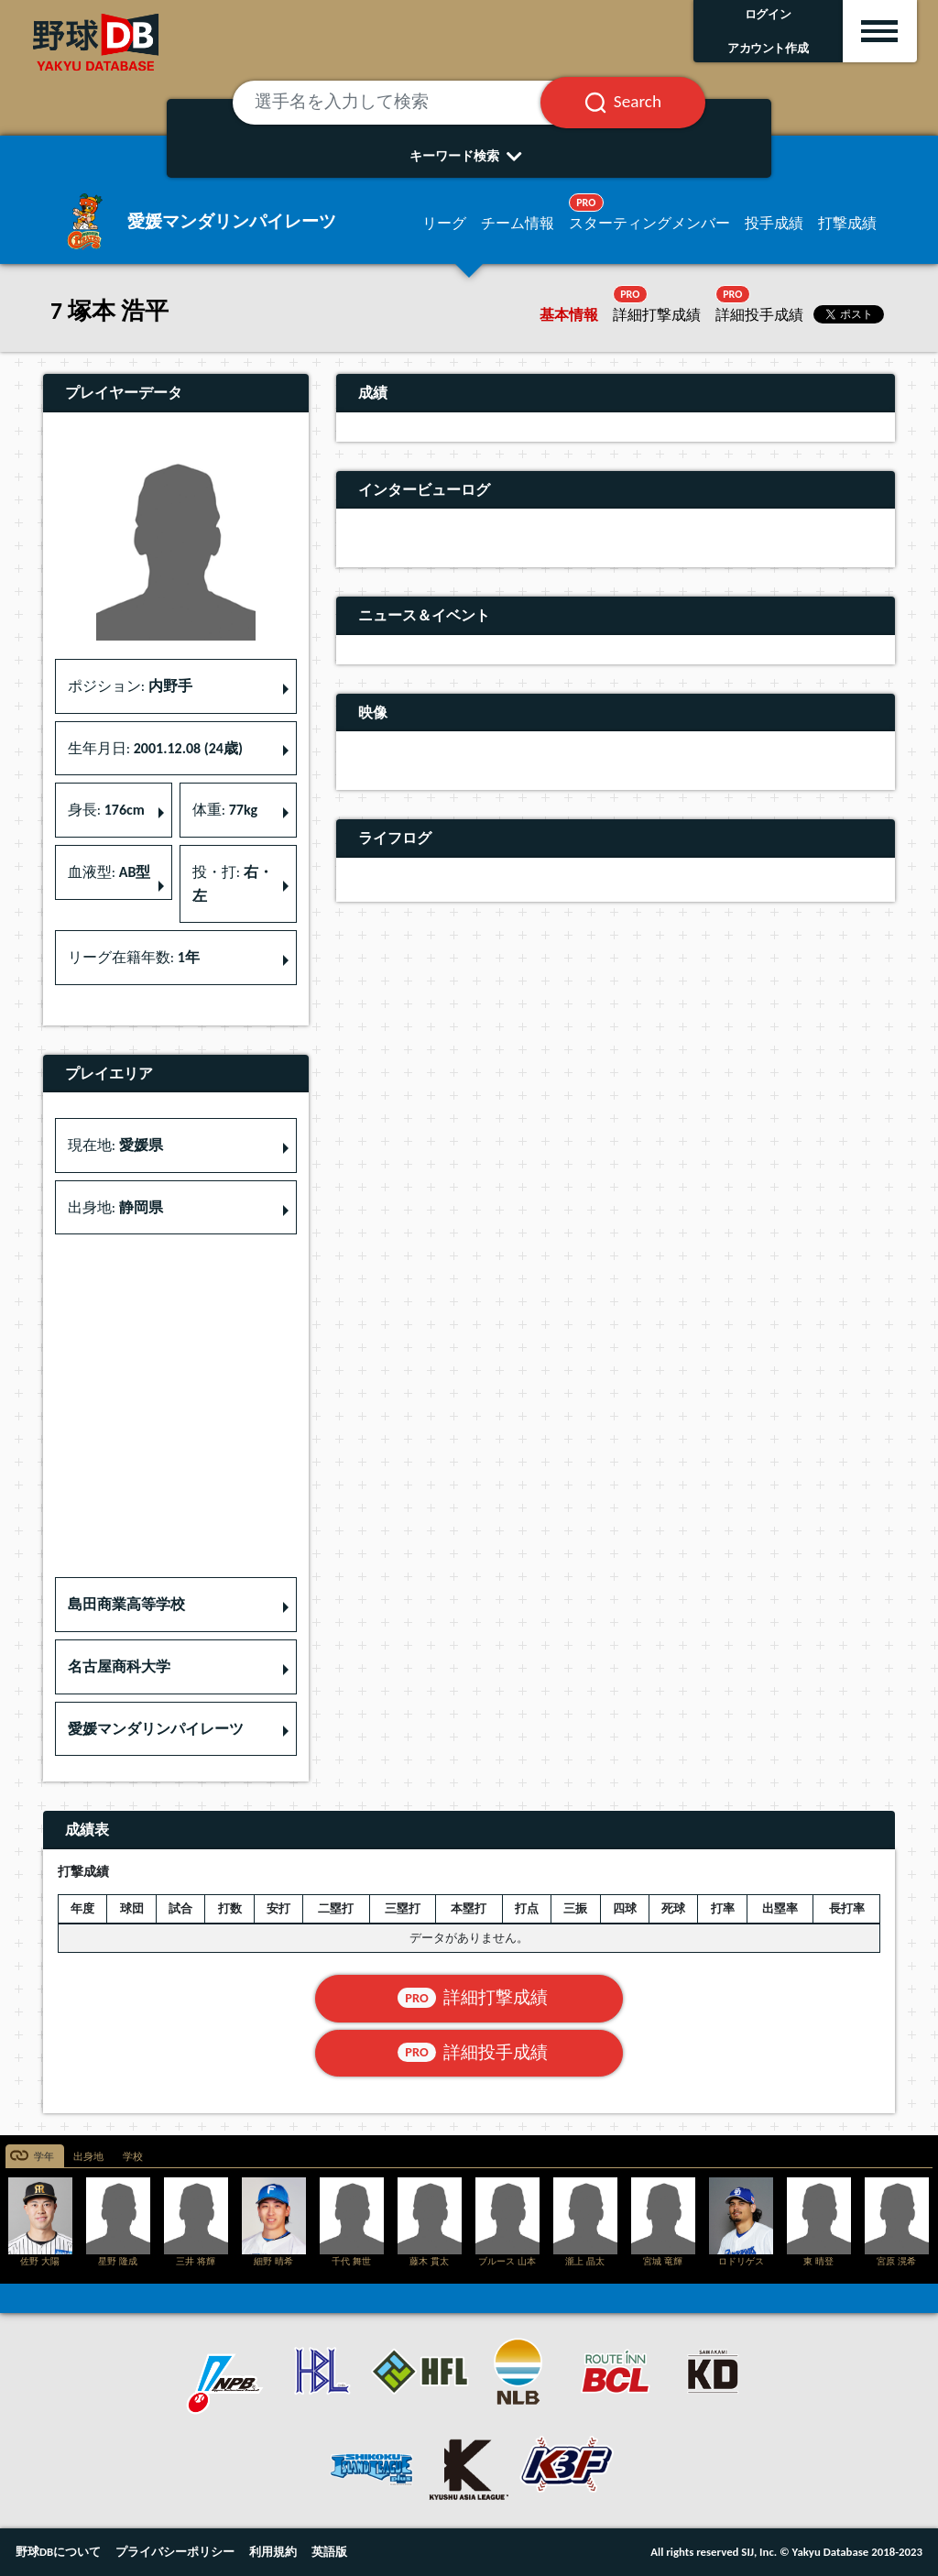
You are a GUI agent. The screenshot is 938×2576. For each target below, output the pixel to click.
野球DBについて (58, 2552)
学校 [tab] (133, 2157)
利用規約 (273, 2552)
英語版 (329, 2552)
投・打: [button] (232, 883)
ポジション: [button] (130, 686)
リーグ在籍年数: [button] (134, 957)
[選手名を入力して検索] (409, 103)
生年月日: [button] (155, 748)
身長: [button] (106, 809)
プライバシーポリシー (174, 2552)
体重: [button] (224, 809)
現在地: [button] (115, 1145)
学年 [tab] (44, 2157)
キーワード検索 (469, 156)
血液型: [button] (109, 872)
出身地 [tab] (88, 2157)
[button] (176, 1604)
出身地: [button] (115, 1207)
